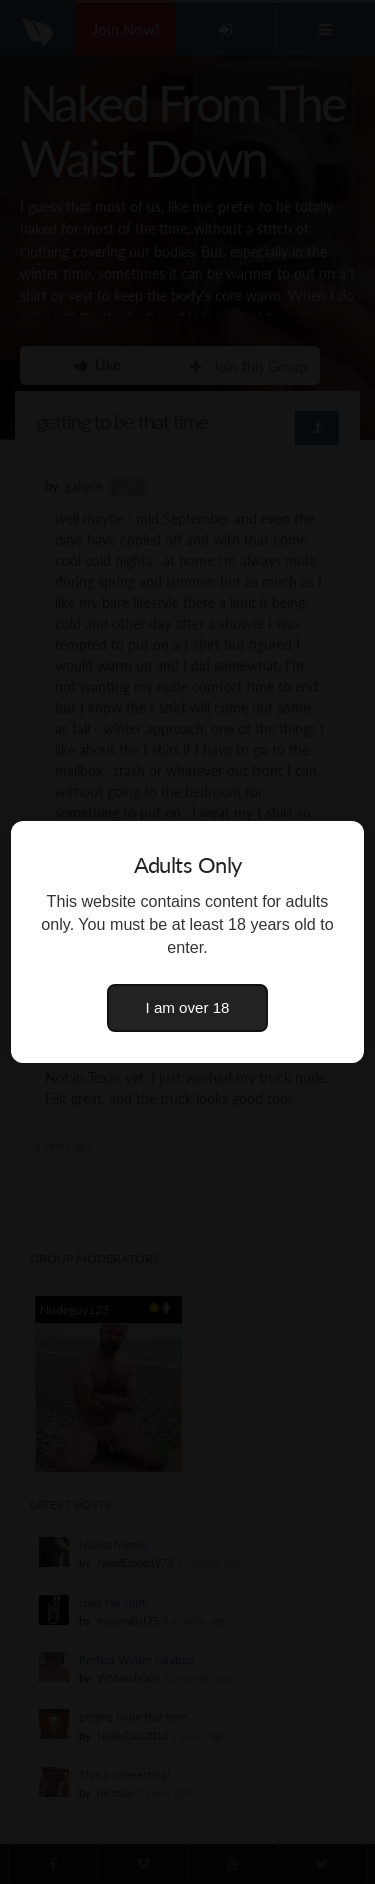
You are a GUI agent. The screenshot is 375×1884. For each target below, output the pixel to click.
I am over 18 (188, 1007)
